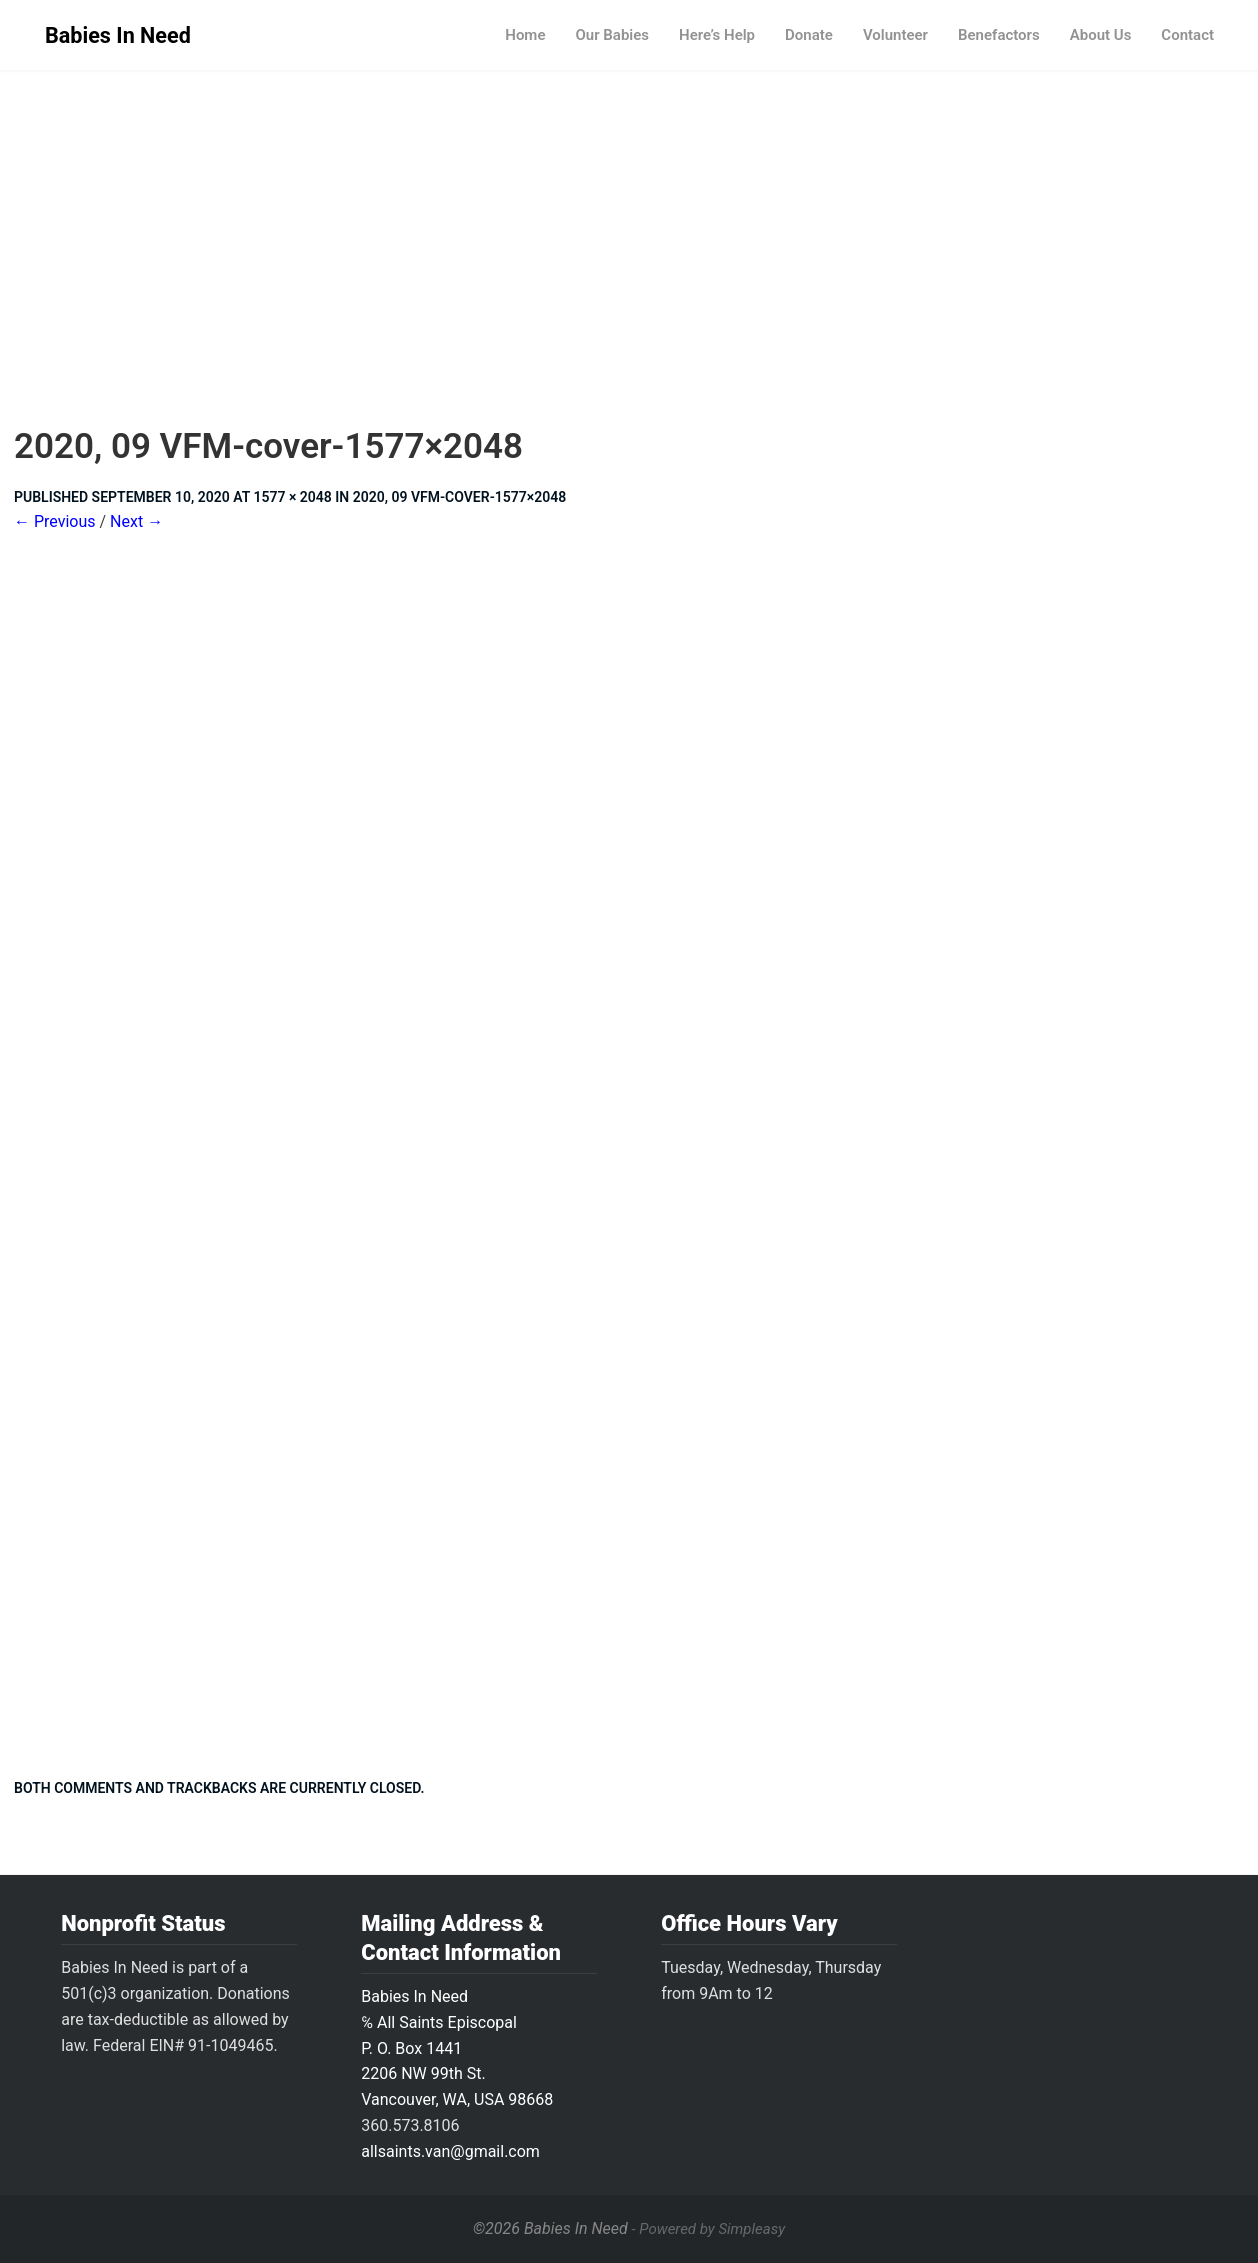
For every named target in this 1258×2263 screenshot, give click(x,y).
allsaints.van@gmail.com (450, 2151)
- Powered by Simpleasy (708, 2229)
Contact (1187, 35)
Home (525, 35)
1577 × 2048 (292, 497)
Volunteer (895, 35)
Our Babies (612, 35)
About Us (1101, 35)
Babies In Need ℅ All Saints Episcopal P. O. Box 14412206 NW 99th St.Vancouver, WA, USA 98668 (457, 2048)
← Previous (55, 521)
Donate (809, 35)
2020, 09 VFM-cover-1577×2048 (460, 497)
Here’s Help (717, 35)
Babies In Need (118, 35)
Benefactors (999, 35)
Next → (136, 521)
